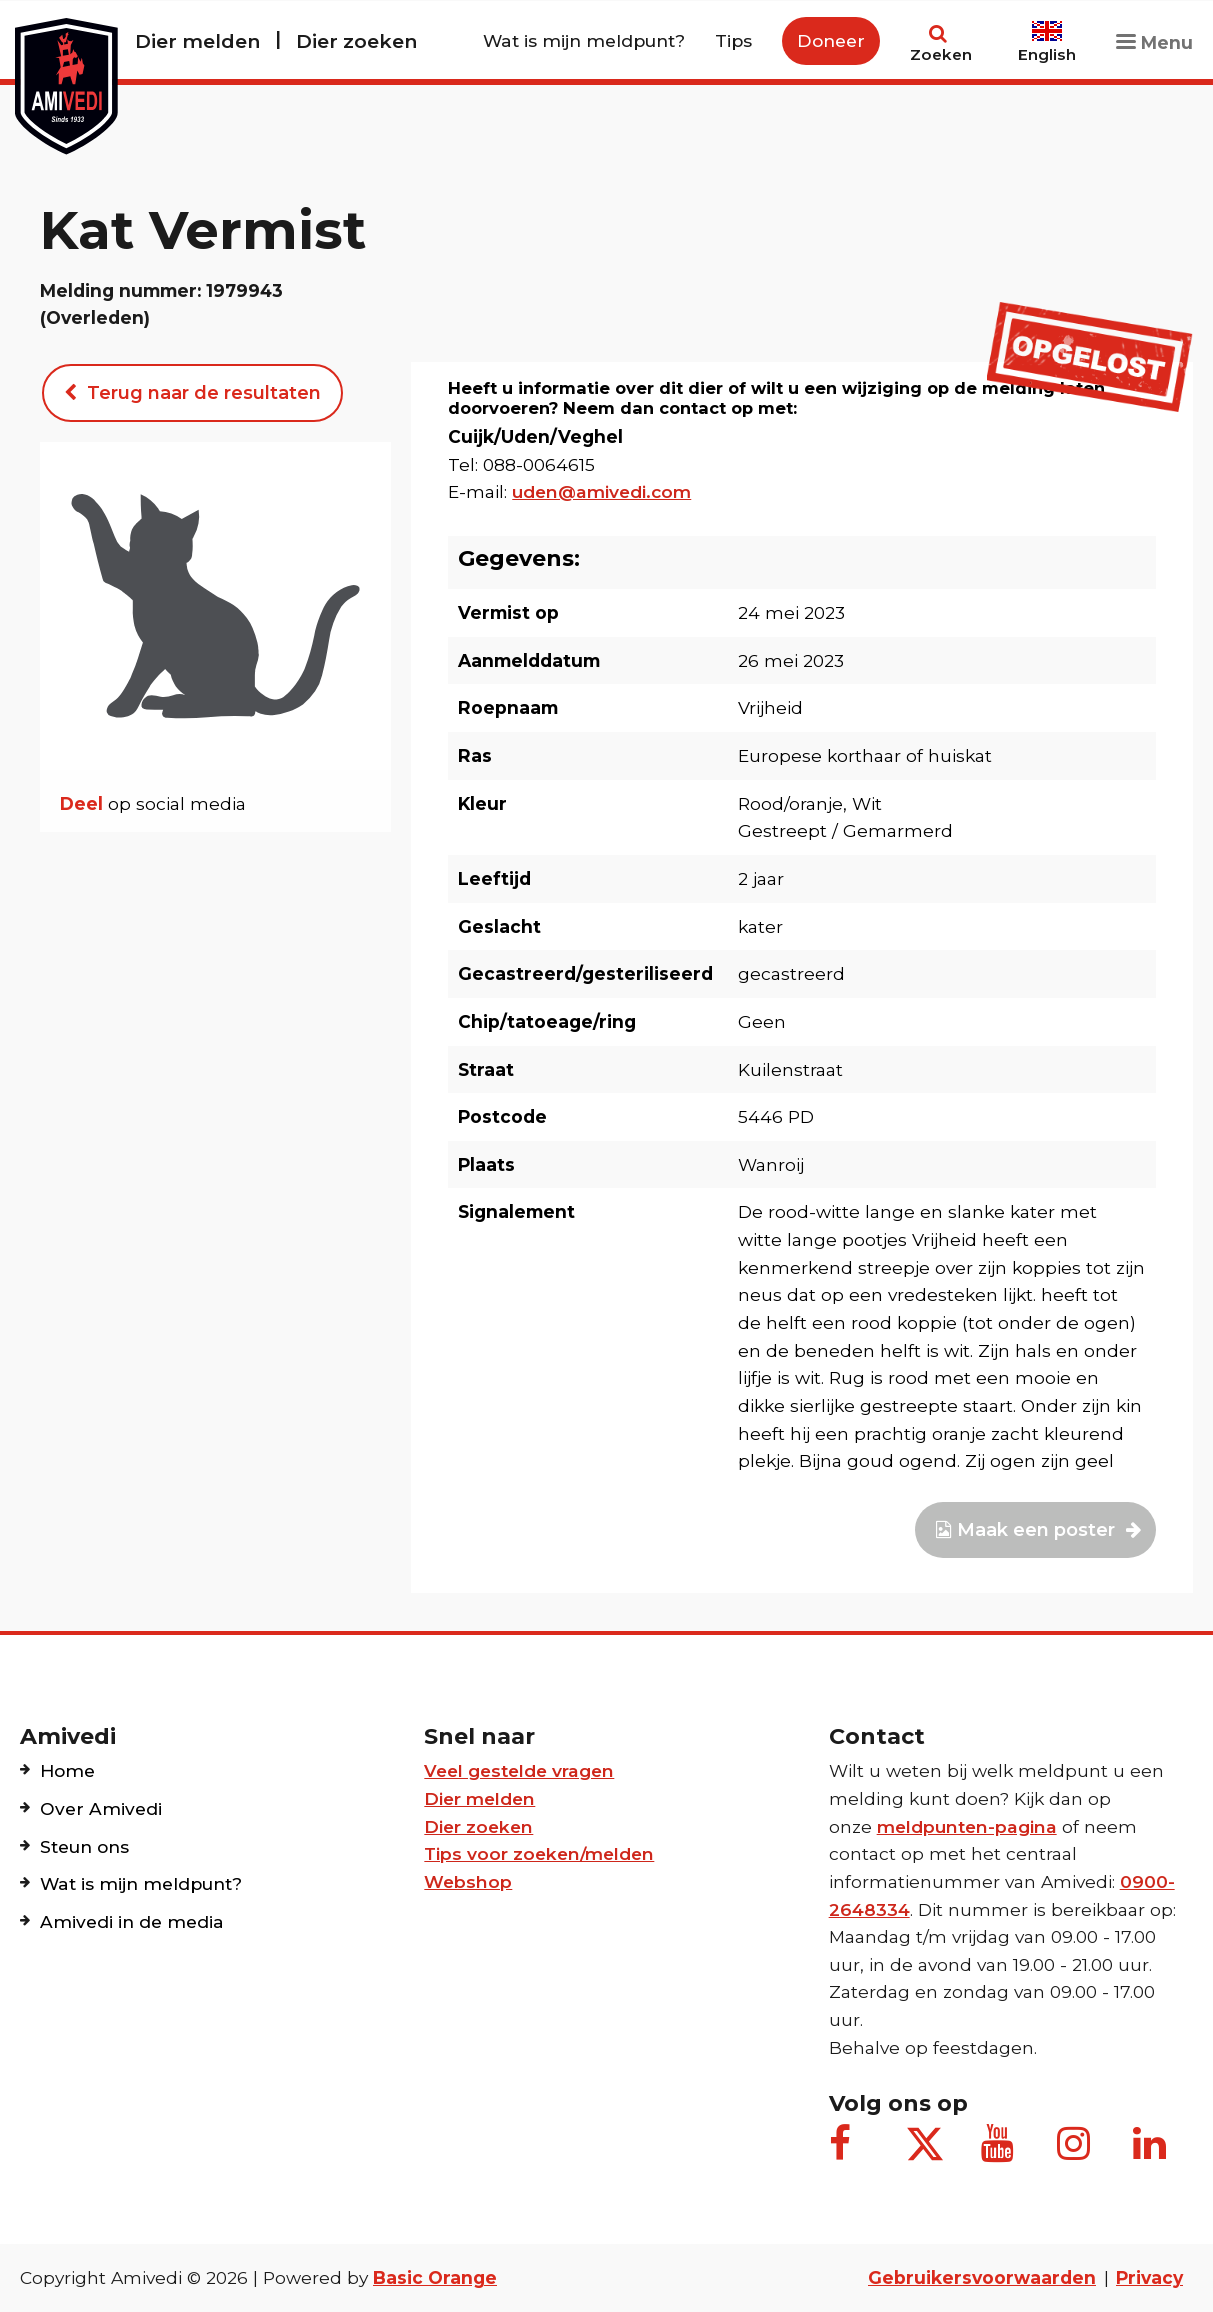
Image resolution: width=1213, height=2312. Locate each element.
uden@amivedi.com (601, 491)
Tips (733, 40)
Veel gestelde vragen (519, 1770)
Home (67, 1770)
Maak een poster (1036, 1530)
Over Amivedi (101, 1808)
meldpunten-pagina (967, 1826)
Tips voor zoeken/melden (539, 1853)
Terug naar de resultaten (192, 393)
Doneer (831, 40)
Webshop (468, 1881)
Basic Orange (435, 2277)
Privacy (1149, 2277)
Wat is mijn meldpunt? (584, 40)
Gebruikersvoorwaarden (982, 2277)
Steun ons (84, 1846)
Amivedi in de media (132, 1921)
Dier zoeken (356, 41)
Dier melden (197, 41)
